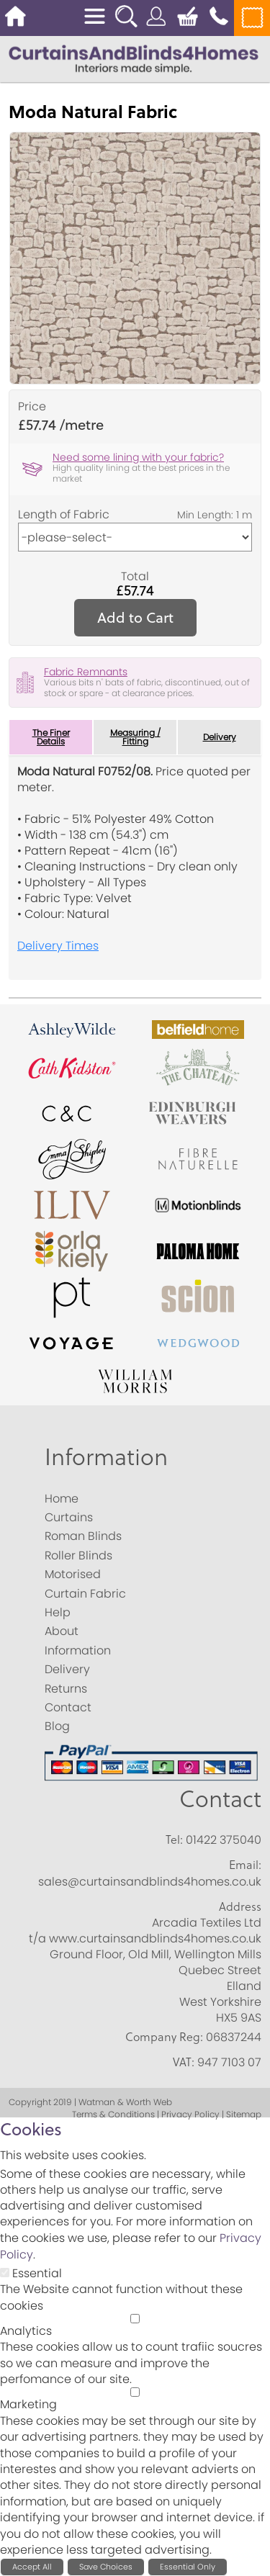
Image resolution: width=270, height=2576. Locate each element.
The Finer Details (51, 736)
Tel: (174, 1839)
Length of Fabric (63, 515)
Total (135, 577)
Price (32, 407)
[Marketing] (135, 2392)
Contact (220, 1798)
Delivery (219, 737)
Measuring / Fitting (135, 736)
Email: (245, 1865)
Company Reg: (164, 2037)
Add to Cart (135, 617)
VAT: (183, 2062)
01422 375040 (223, 1840)
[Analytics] (135, 2318)
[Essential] (4, 2272)
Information (106, 1456)
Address (240, 1906)
